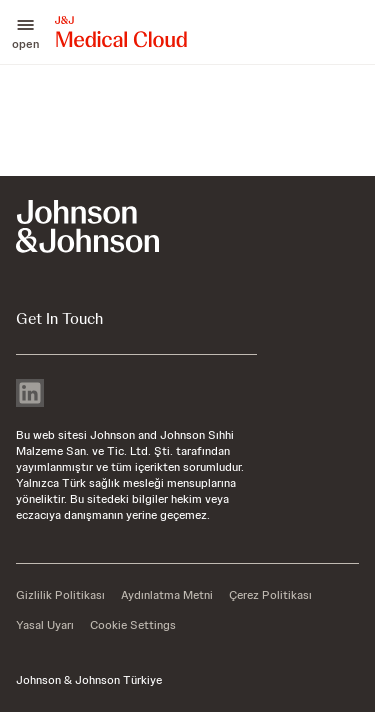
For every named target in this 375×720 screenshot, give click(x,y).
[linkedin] (30, 395)
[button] (25, 32)
